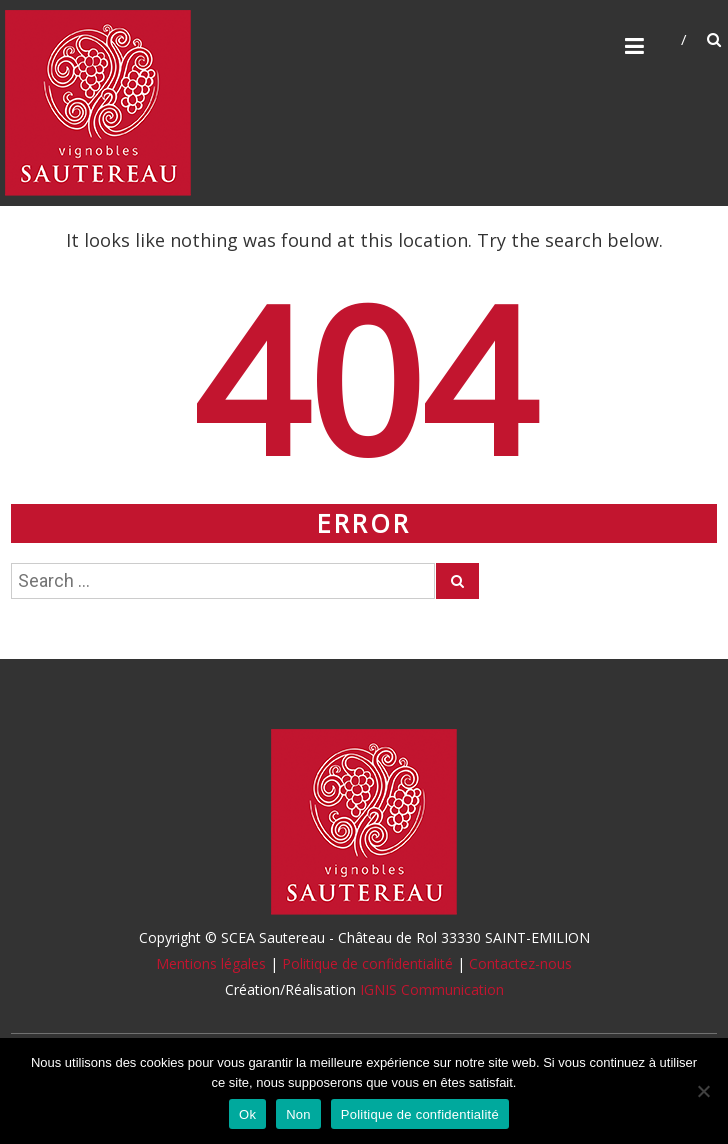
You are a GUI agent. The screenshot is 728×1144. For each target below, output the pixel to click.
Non (298, 1114)
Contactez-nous (520, 963)
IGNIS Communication (432, 989)
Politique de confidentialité (367, 963)
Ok (247, 1114)
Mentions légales (211, 963)
